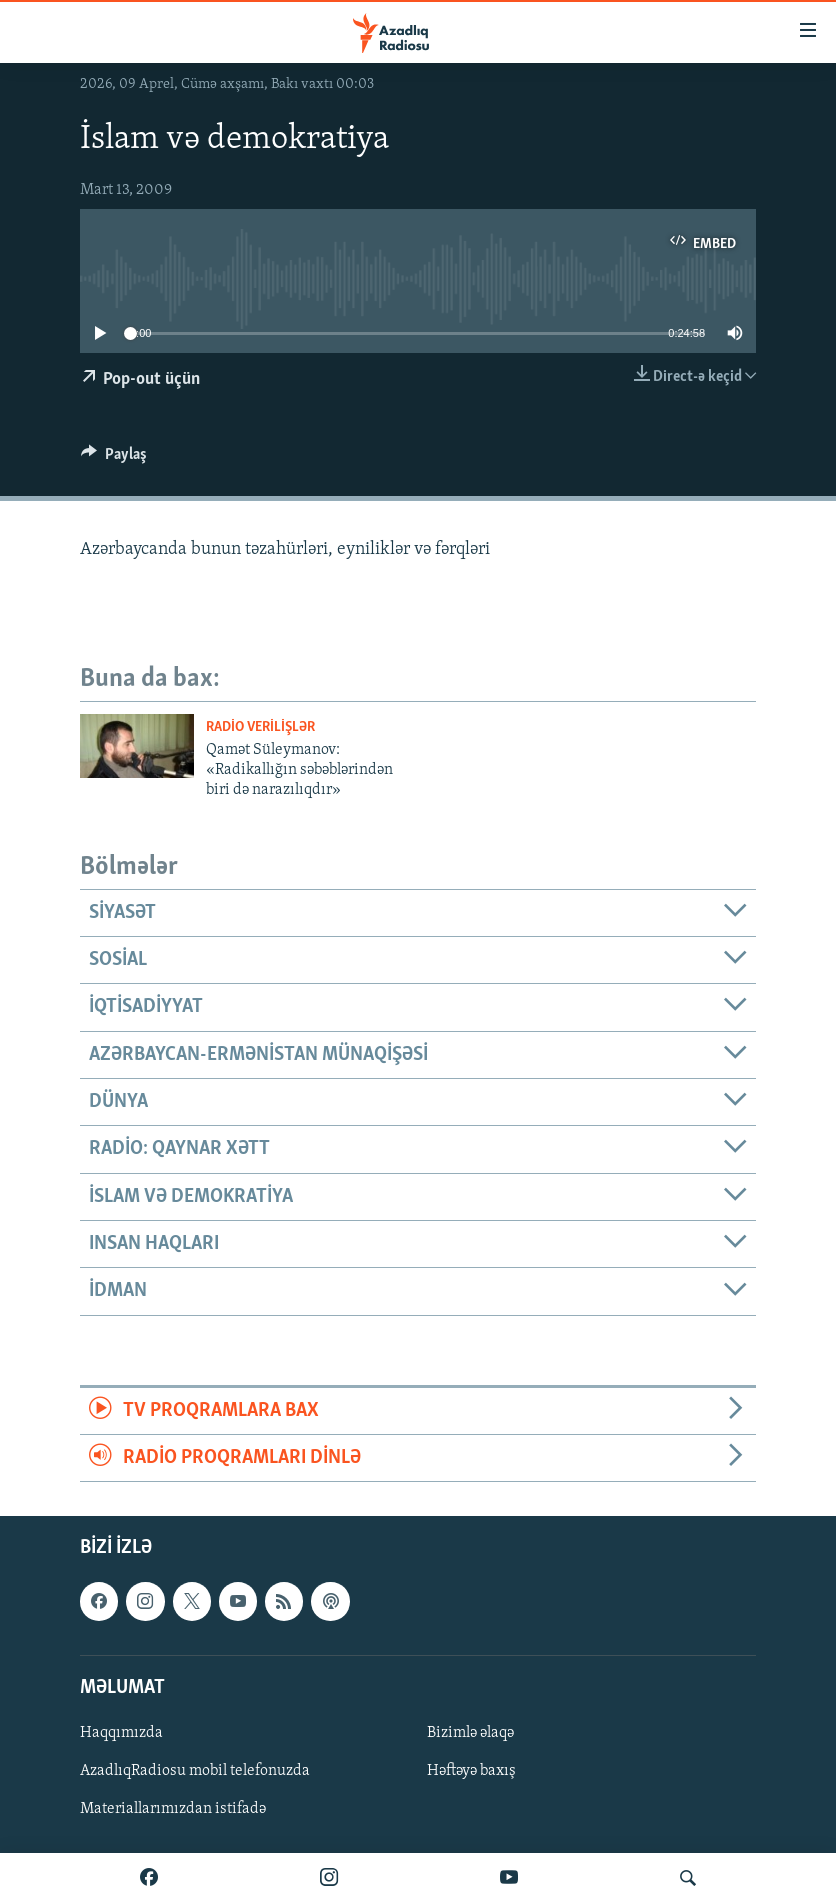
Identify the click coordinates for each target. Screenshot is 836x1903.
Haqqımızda (121, 1733)
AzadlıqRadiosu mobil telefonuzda (195, 1771)
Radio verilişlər (260, 727)
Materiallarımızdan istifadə (173, 1809)
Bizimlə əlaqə (470, 1733)
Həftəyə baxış (471, 1771)
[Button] (114, 459)
